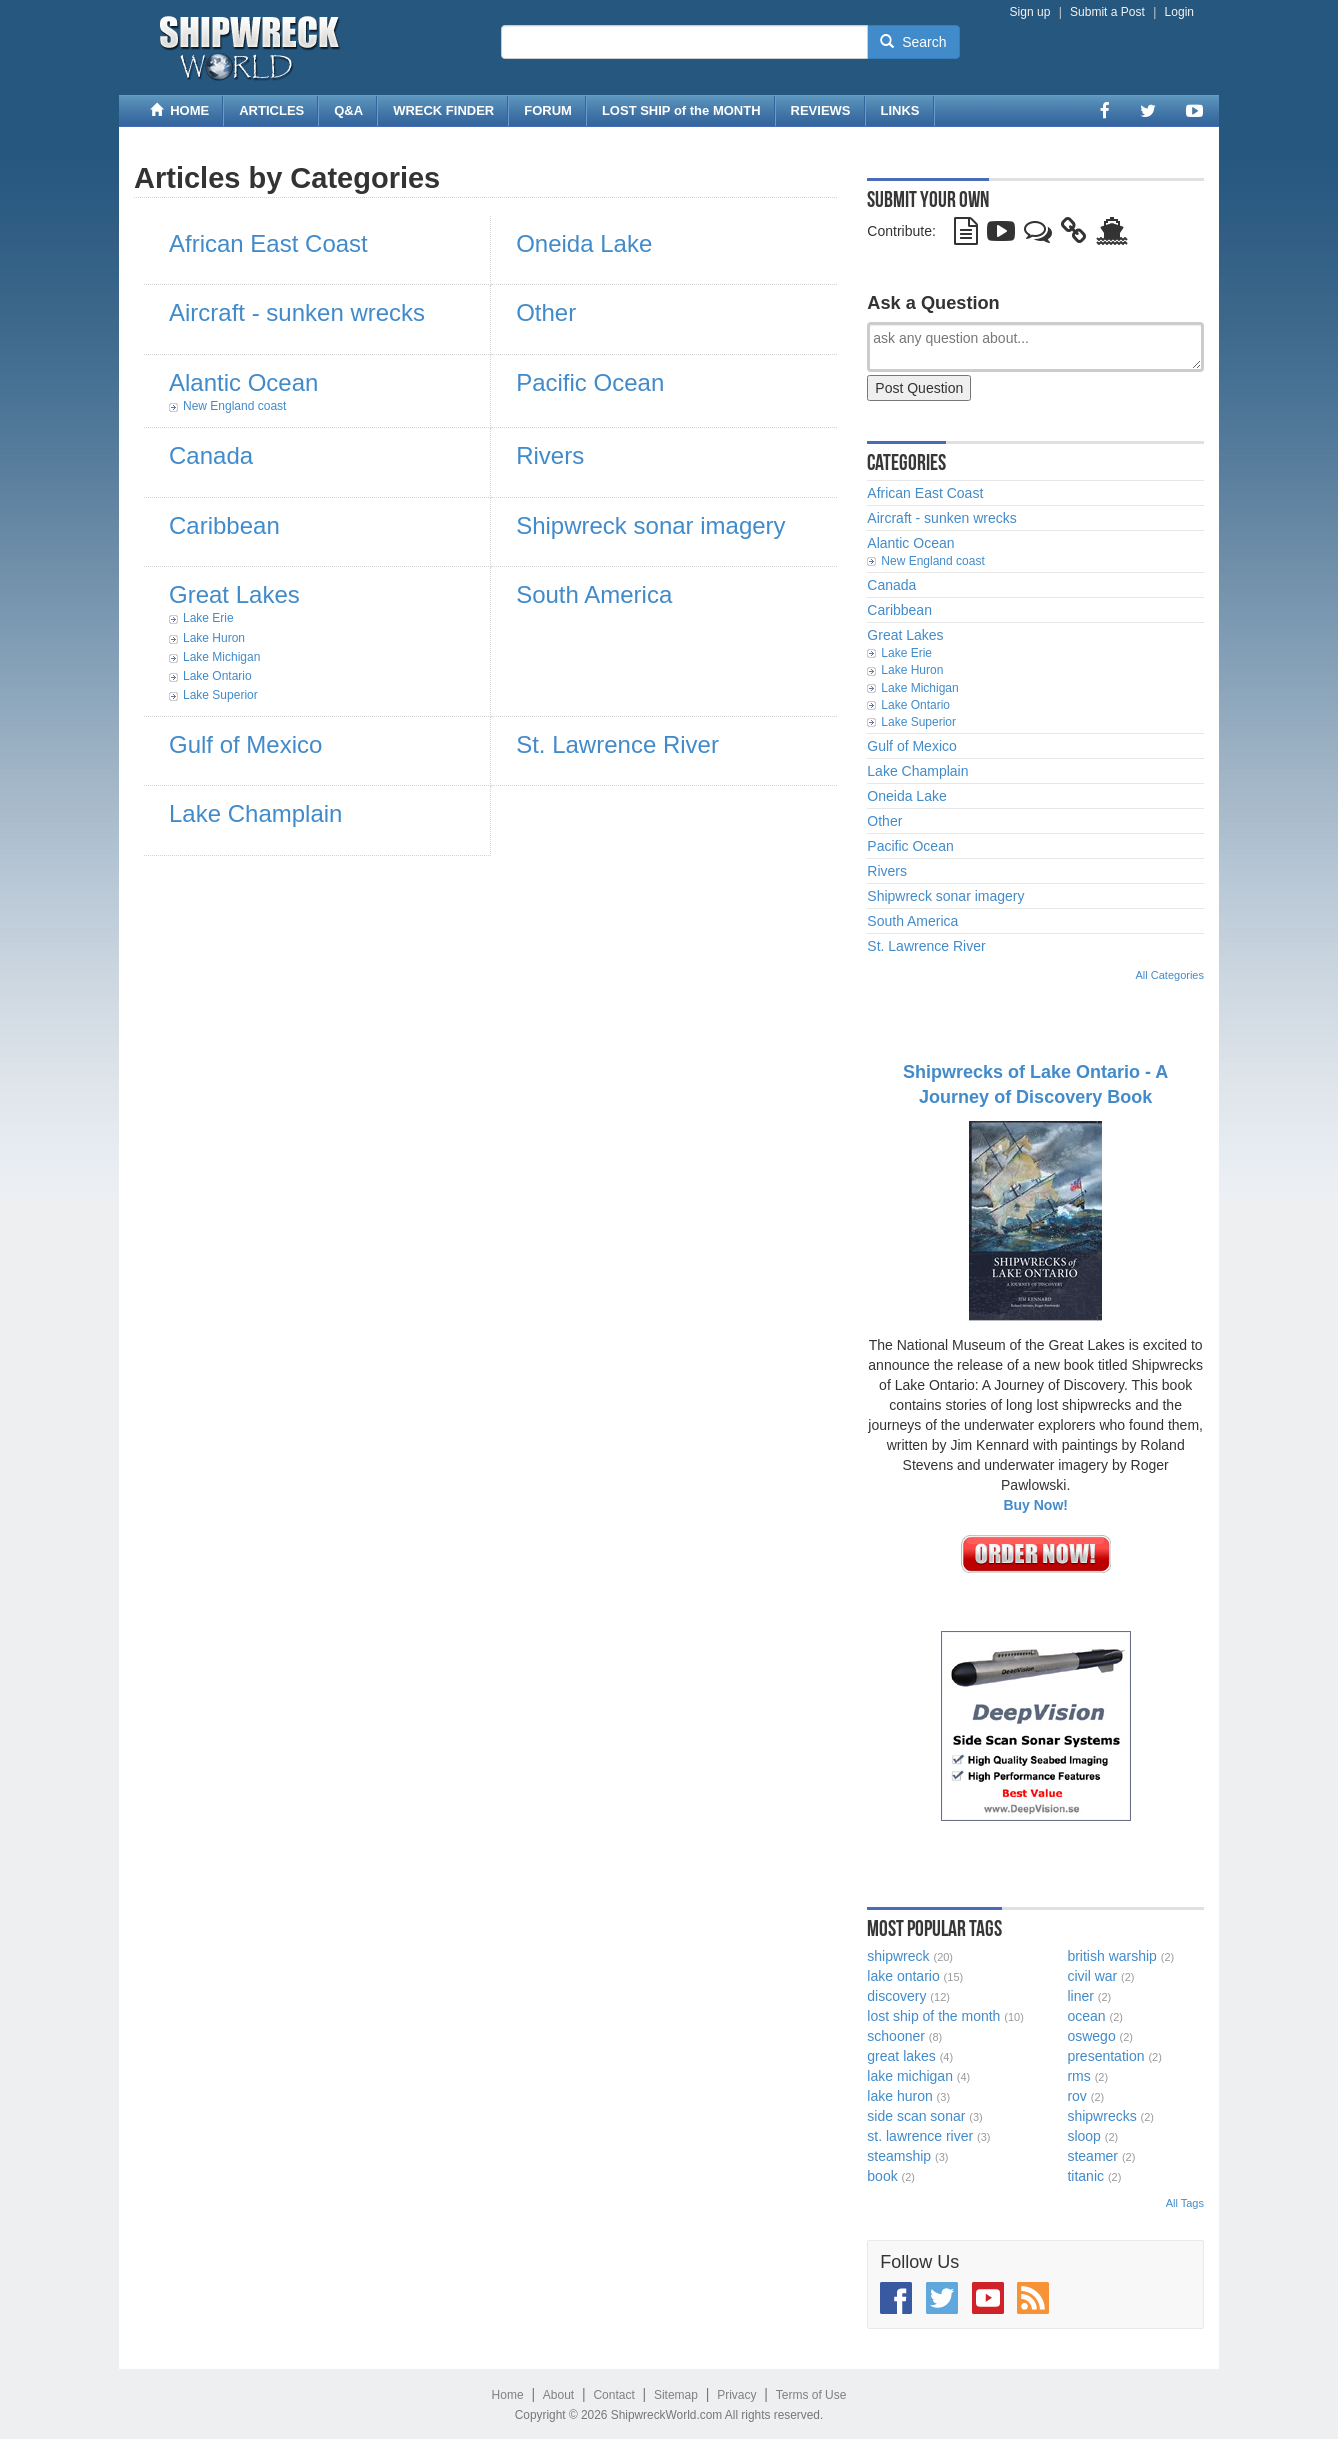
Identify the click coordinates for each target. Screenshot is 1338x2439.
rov (1076, 2096)
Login (1179, 12)
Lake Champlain (255, 813)
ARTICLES (271, 110)
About (558, 2395)
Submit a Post (1107, 12)
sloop (1083, 2136)
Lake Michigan (221, 657)
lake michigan (910, 2076)
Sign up (1030, 12)
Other (546, 312)
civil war (1092, 1976)
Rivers (550, 455)
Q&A (348, 110)
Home (508, 2395)
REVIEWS (821, 110)
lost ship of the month (933, 2016)
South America (594, 594)
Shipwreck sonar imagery (650, 525)
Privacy (736, 2395)
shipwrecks (1101, 2116)
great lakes (901, 2056)
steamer (1092, 2156)
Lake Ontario (217, 676)
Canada (211, 455)
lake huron (899, 2096)
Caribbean (224, 525)
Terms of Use (811, 2395)
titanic (1085, 2176)
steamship (899, 2156)
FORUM (548, 110)
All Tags (1185, 2203)
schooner (896, 2036)
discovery (896, 1996)
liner (1080, 1996)
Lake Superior (220, 695)
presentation (1105, 2056)
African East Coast (268, 243)
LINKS (900, 110)
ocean (1086, 2016)
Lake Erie (208, 618)
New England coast (234, 406)
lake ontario (903, 1976)
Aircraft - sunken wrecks (297, 312)
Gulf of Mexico (245, 744)
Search (913, 42)
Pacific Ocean (590, 382)
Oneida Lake (584, 243)
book (882, 2176)
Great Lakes (234, 594)
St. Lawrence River (617, 744)
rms (1078, 2076)
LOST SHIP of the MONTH (681, 110)
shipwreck (898, 1956)
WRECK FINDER (443, 110)
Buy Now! (1035, 1505)
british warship (1111, 1956)
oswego (1091, 2036)
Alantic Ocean (243, 382)
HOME (179, 110)
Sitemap (676, 2395)
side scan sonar (916, 2116)
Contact (613, 2395)
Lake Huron (214, 638)
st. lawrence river (920, 2136)
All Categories (1170, 975)
